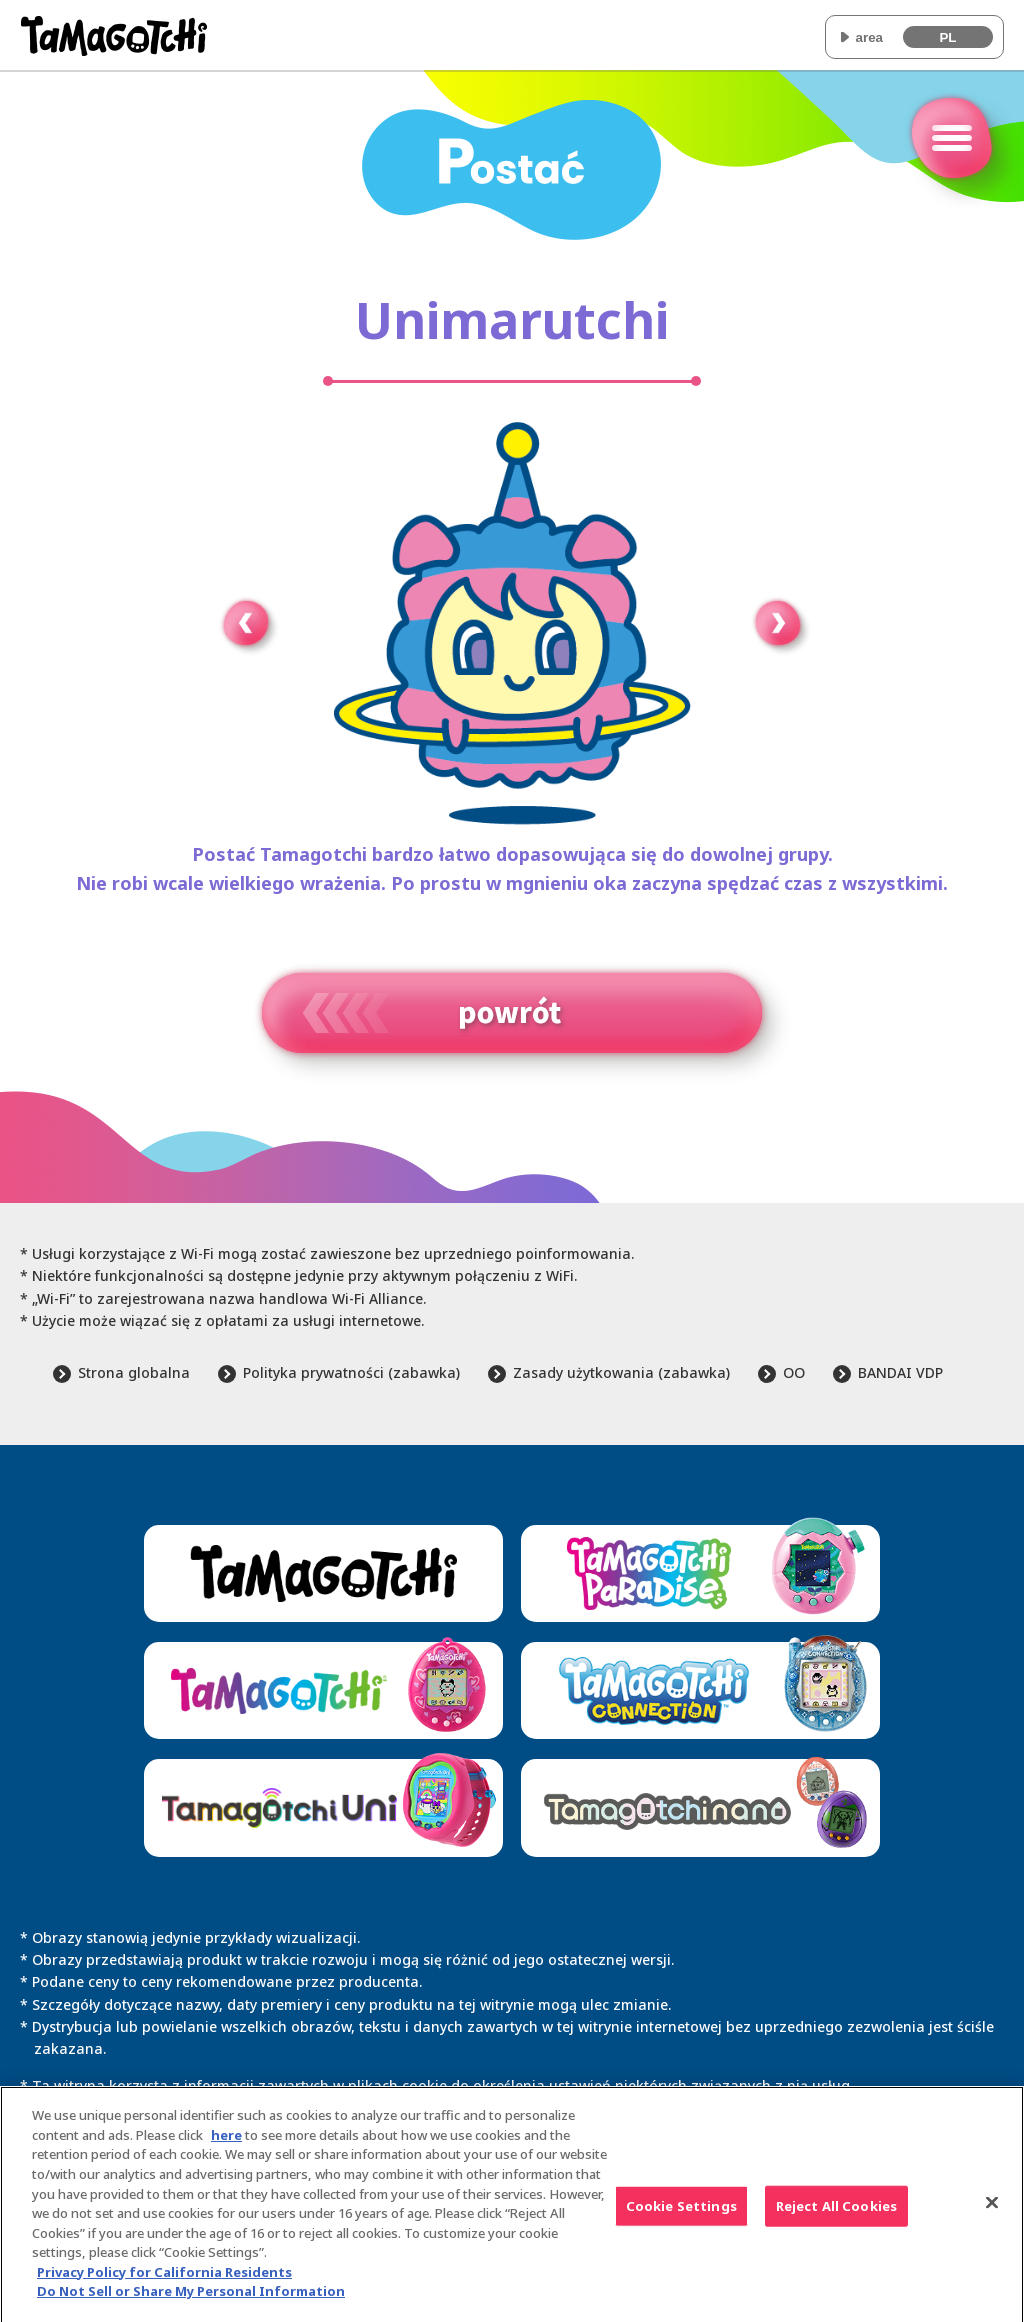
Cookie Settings (681, 2215)
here (226, 2144)
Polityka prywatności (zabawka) (351, 1372)
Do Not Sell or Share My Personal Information (191, 2300)
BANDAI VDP (900, 1372)
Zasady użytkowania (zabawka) (621, 1372)
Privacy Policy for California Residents (164, 2281)
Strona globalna (134, 1372)
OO (794, 1372)
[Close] (992, 2212)
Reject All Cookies (836, 2215)
